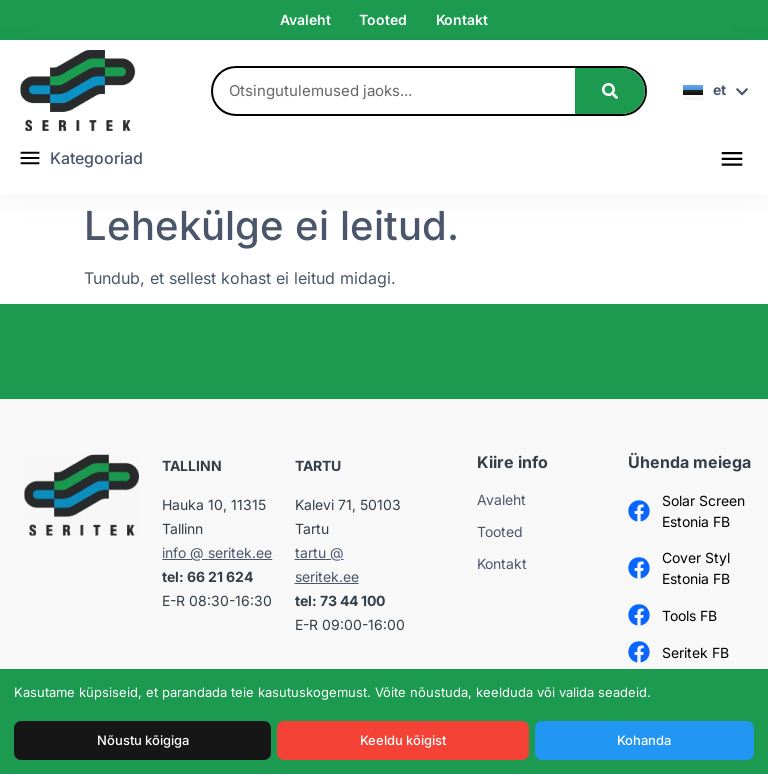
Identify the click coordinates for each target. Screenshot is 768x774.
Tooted (382, 19)
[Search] (610, 91)
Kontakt (462, 19)
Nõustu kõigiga (143, 740)
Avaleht (305, 19)
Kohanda (644, 740)
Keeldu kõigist (403, 740)
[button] (731, 157)
